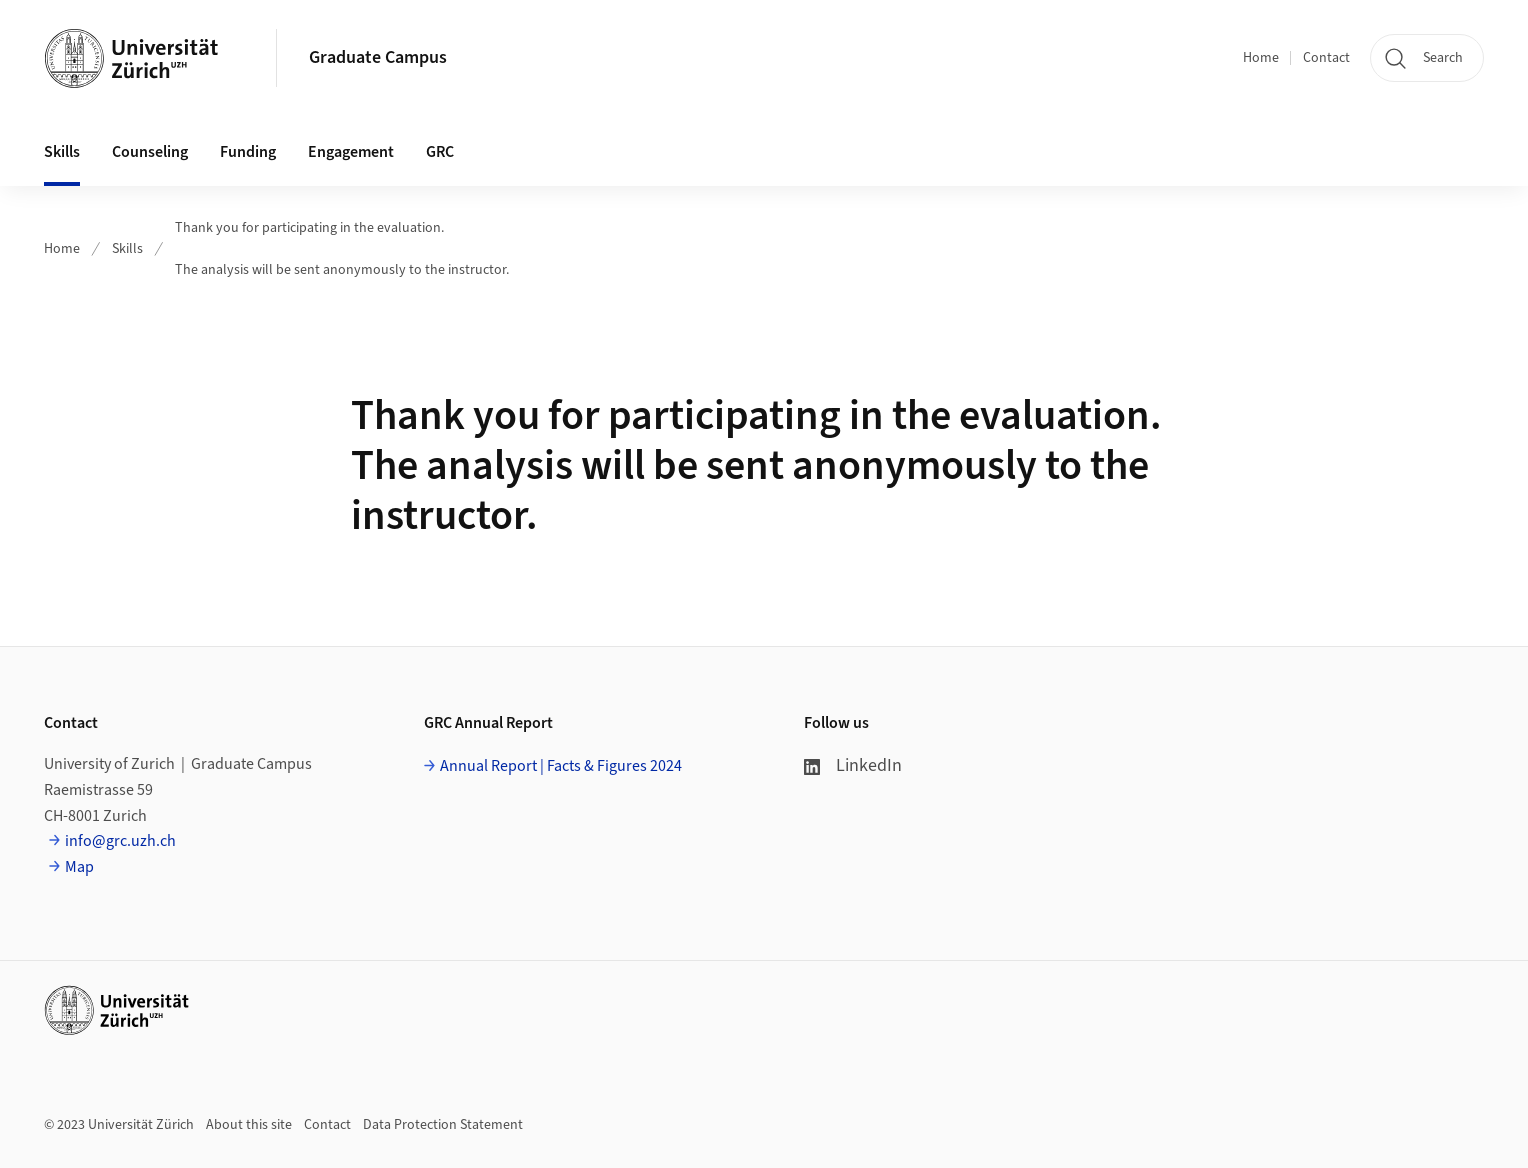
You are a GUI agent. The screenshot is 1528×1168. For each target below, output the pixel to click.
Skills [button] (62, 152)
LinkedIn (853, 765)
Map (79, 867)
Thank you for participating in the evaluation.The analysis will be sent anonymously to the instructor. (342, 249)
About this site (249, 1125)
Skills (127, 249)
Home (1261, 58)
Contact (1326, 58)
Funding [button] (248, 152)
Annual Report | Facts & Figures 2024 (561, 766)
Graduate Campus (378, 57)
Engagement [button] (351, 152)
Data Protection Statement (443, 1125)
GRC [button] (440, 152)
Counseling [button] (150, 152)
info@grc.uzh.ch (120, 841)
